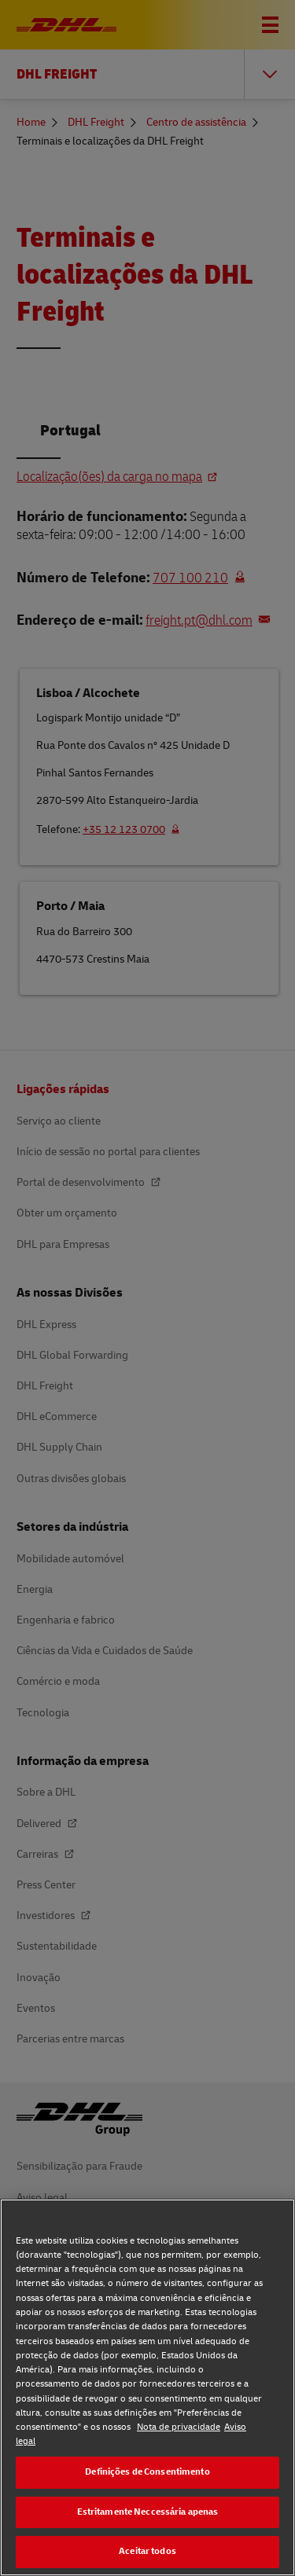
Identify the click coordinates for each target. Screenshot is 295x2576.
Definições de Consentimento (147, 2472)
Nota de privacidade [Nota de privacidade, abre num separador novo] (178, 2427)
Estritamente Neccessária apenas (148, 2512)
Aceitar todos (147, 2551)
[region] (147, 2387)
